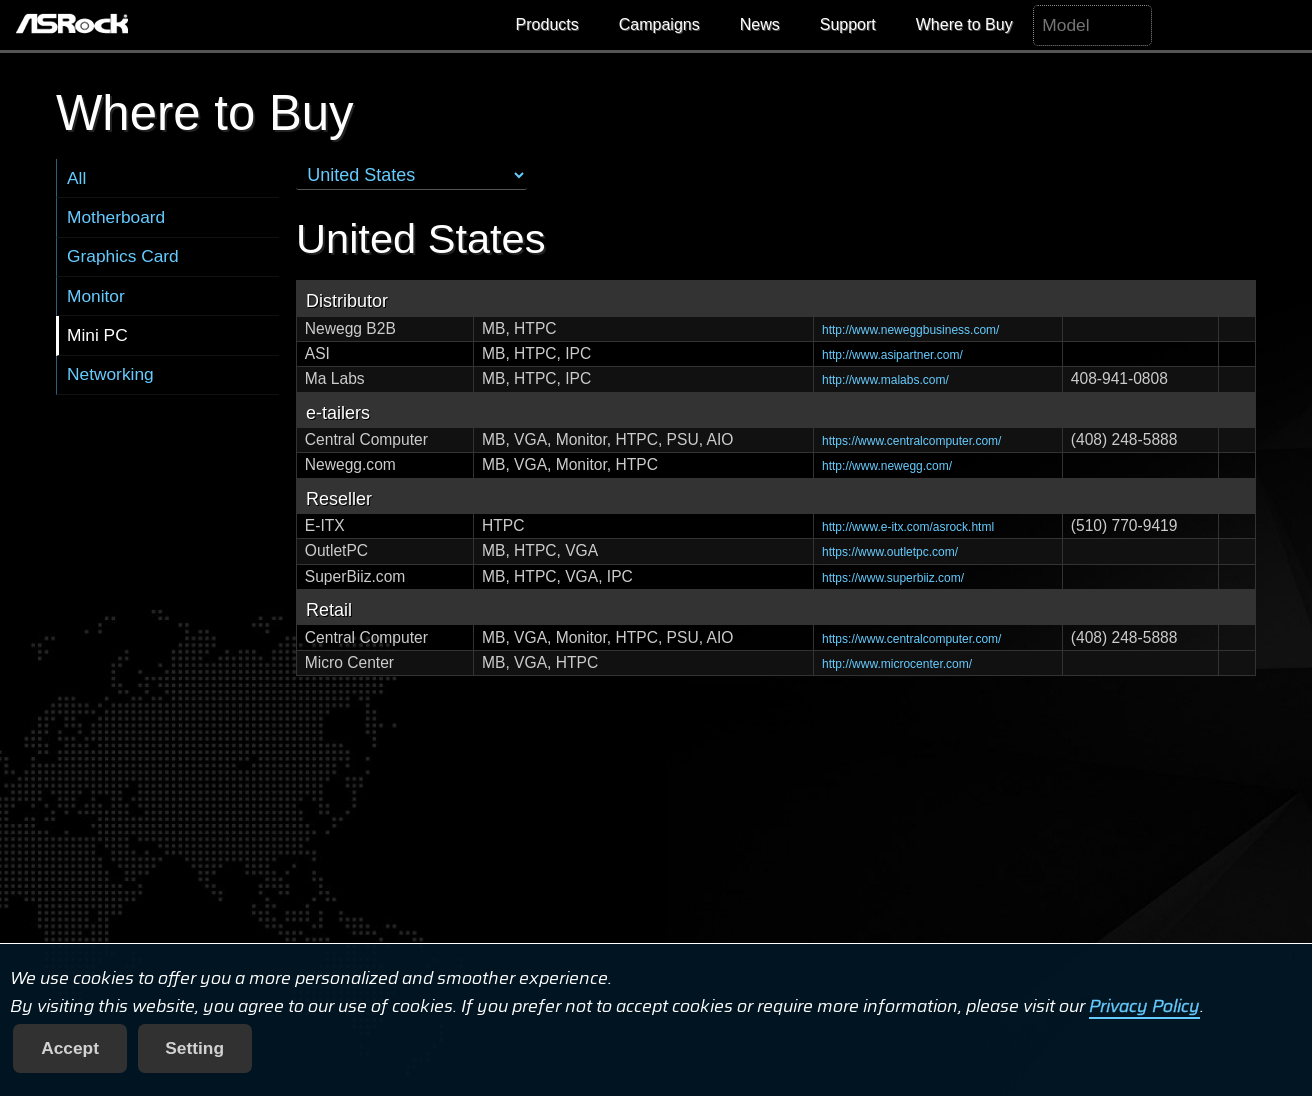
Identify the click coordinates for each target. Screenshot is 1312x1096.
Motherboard (116, 217)
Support (848, 24)
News (760, 24)
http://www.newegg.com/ (887, 466)
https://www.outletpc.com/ (890, 552)
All (76, 178)
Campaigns (659, 24)
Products (547, 24)
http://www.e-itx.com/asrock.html (908, 527)
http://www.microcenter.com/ (897, 664)
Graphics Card (123, 256)
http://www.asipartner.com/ (892, 355)
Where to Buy (964, 24)
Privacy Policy (1144, 1006)
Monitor (96, 296)
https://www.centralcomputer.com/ (911, 441)
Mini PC (97, 335)
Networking (110, 374)
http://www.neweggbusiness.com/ (910, 330)
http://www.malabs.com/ (885, 380)
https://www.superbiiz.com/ (893, 578)
